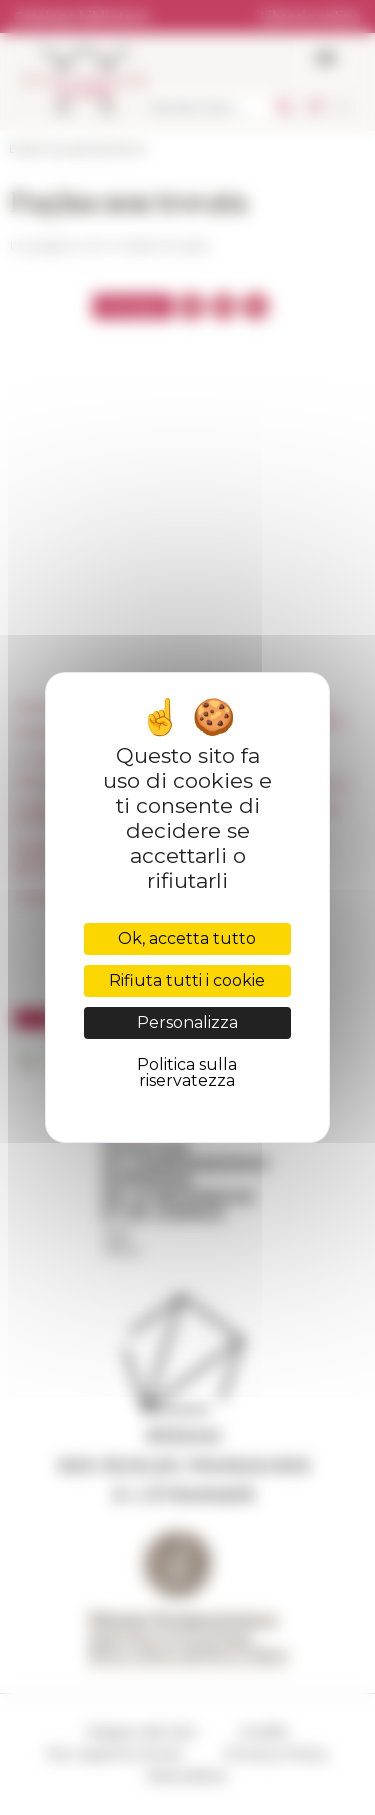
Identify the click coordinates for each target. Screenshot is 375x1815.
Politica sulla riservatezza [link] (187, 1072)
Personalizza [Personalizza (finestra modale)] (187, 1022)
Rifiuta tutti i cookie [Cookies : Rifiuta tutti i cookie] (187, 980)
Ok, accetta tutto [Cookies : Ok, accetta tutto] (187, 938)
